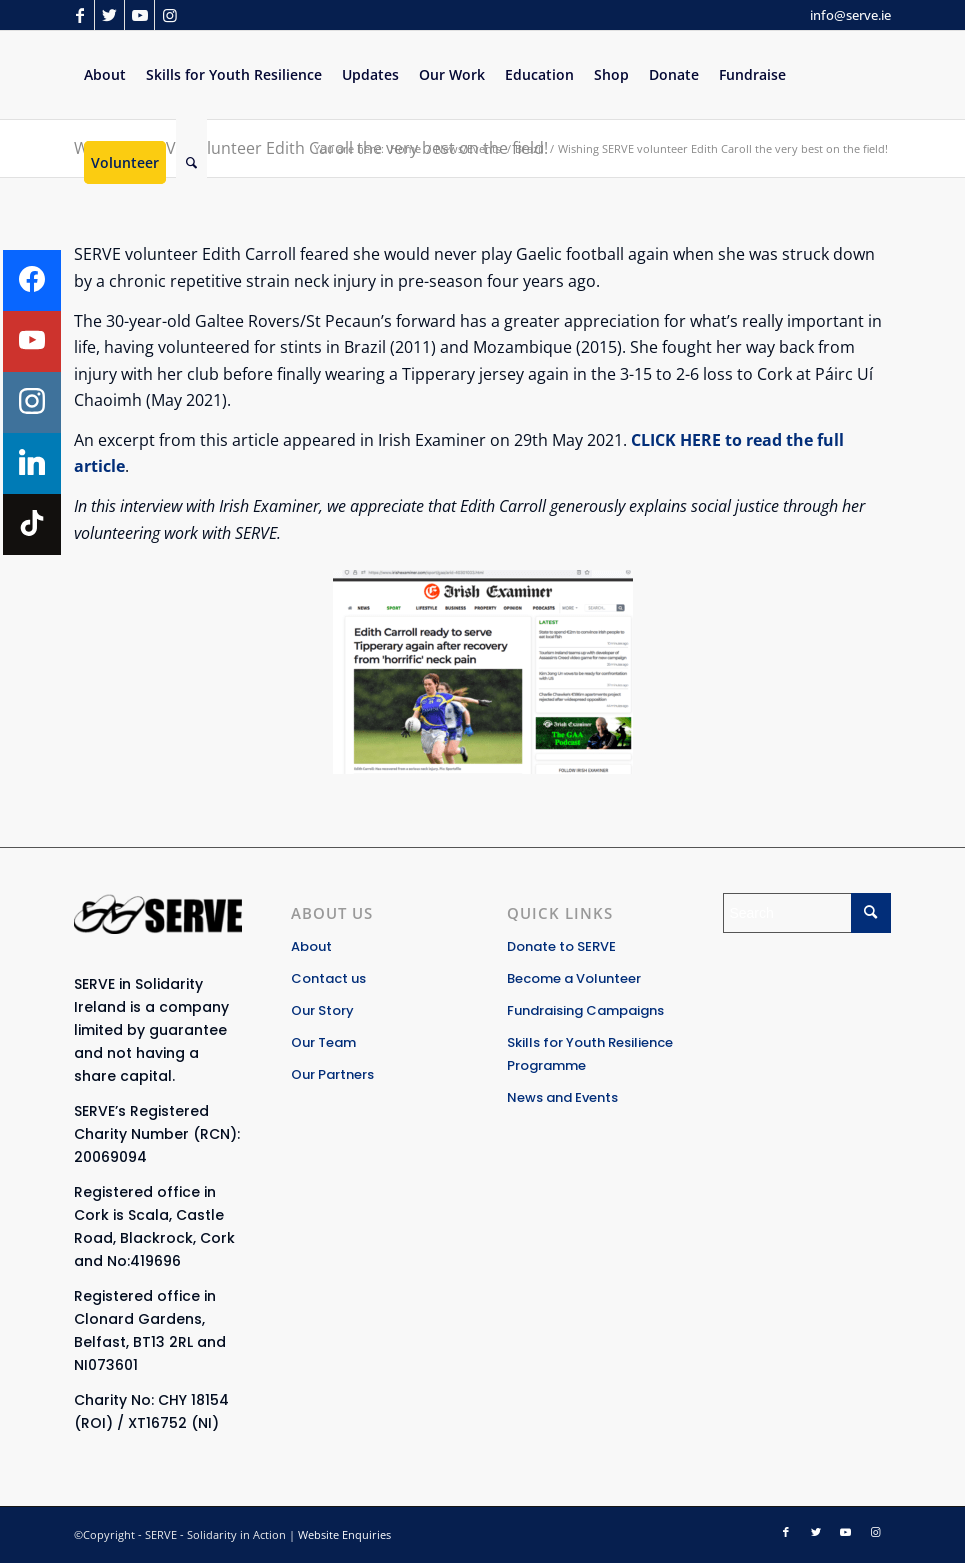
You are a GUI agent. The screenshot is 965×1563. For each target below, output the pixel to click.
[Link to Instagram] (170, 15)
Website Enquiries (344, 1534)
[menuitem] (105, 75)
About (311, 946)
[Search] (191, 163)
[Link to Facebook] (79, 15)
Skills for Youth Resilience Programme (590, 1054)
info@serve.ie (850, 15)
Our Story (322, 1010)
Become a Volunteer (574, 978)
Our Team (323, 1042)
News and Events (562, 1097)
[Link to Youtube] (139, 15)
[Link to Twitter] (109, 15)
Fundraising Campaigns (585, 1010)
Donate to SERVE (561, 946)
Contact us (328, 978)
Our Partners (332, 1074)
